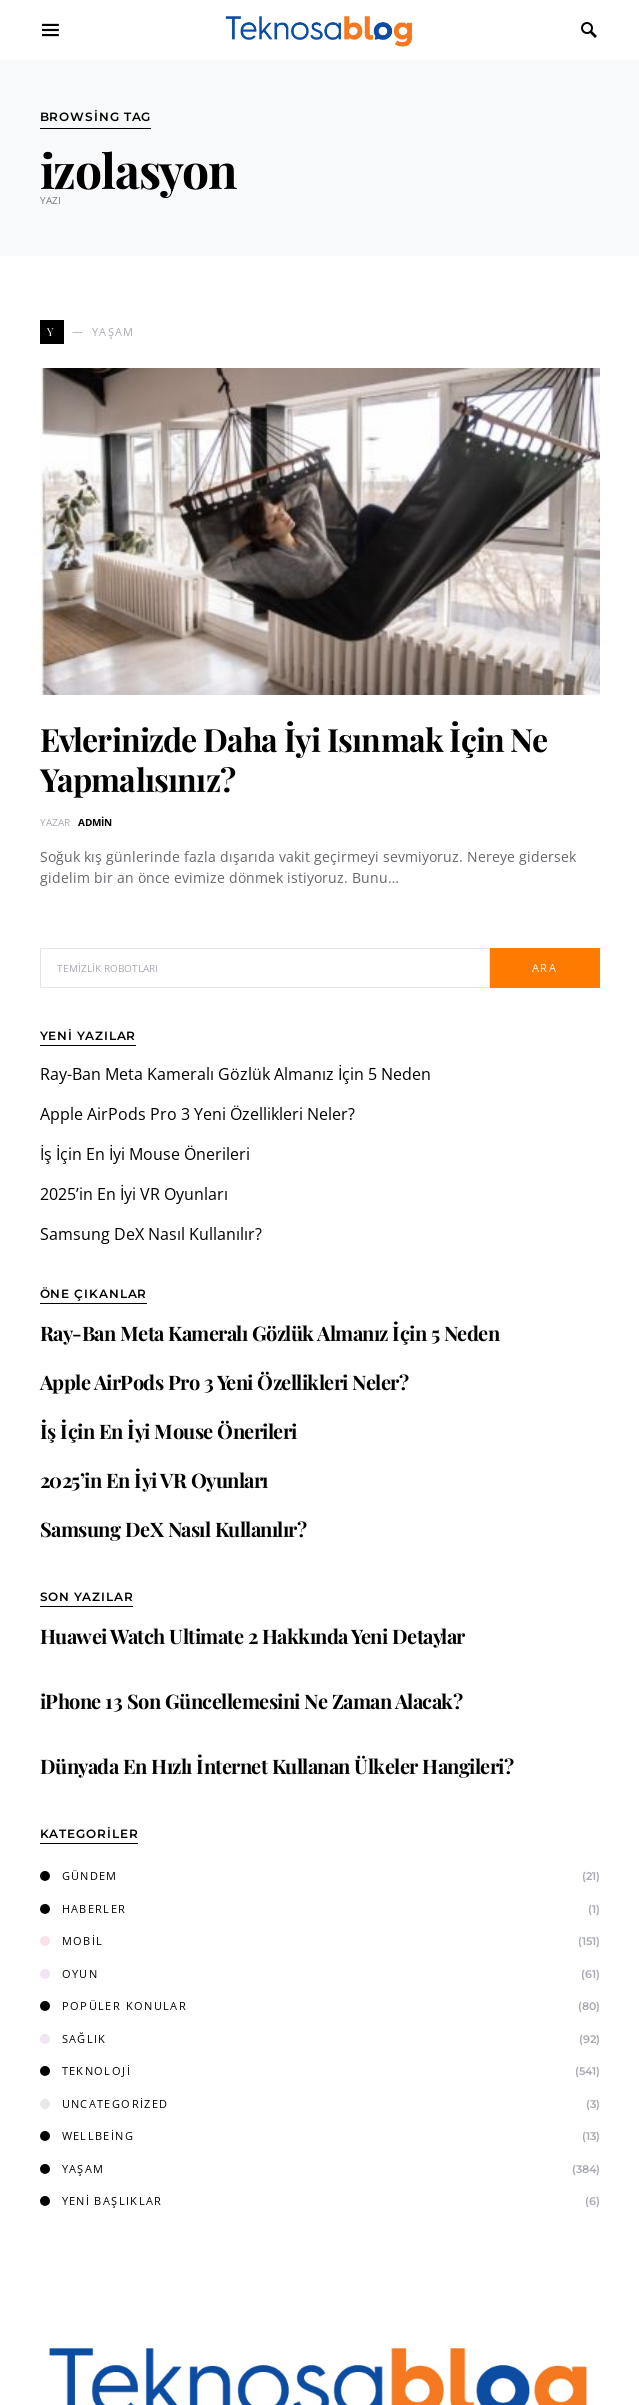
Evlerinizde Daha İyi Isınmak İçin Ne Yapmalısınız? (293, 758)
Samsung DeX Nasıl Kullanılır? (151, 1234)
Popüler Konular (114, 2005)
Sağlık (73, 2038)
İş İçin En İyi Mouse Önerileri (145, 1154)
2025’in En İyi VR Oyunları (134, 1194)
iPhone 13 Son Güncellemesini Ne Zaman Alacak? (251, 1700)
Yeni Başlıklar (101, 2200)
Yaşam (72, 2168)
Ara (544, 967)
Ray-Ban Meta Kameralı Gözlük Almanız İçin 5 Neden (235, 1074)
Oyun (69, 1973)
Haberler (83, 1908)
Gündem (79, 1875)
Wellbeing (87, 2135)
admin (95, 822)
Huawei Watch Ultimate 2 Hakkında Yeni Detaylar (252, 1635)
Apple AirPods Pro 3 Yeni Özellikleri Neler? (197, 1114)
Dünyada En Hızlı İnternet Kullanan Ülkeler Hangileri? (277, 1765)
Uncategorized (104, 2103)
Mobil (72, 1940)
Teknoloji (85, 2070)
